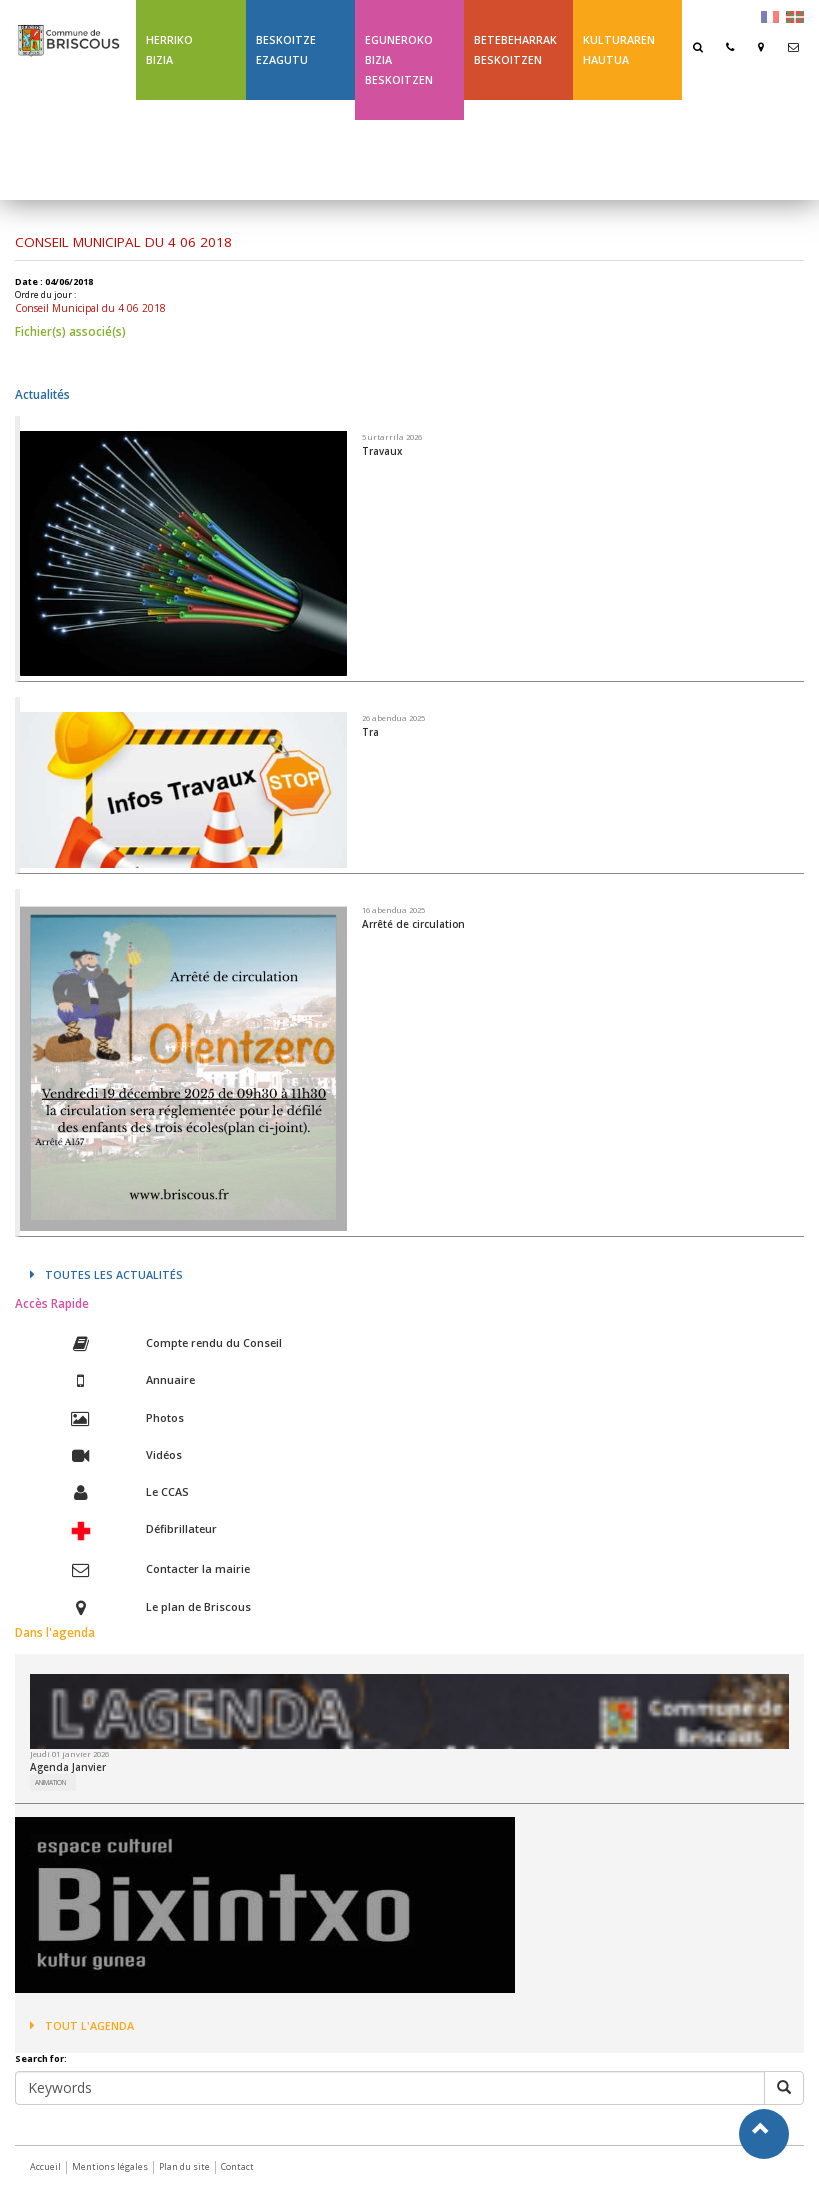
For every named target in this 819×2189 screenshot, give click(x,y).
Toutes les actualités (106, 1274)
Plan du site (184, 2166)
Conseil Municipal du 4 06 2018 (90, 308)
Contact (237, 2166)
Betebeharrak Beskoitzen (515, 49)
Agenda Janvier (68, 1767)
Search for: (41, 2059)
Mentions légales (110, 2166)
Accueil (45, 2166)
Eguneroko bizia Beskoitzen (399, 59)
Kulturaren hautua (619, 49)
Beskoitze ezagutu (286, 49)
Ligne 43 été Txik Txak (508, 149)
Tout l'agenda (82, 2025)
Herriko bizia (169, 49)
